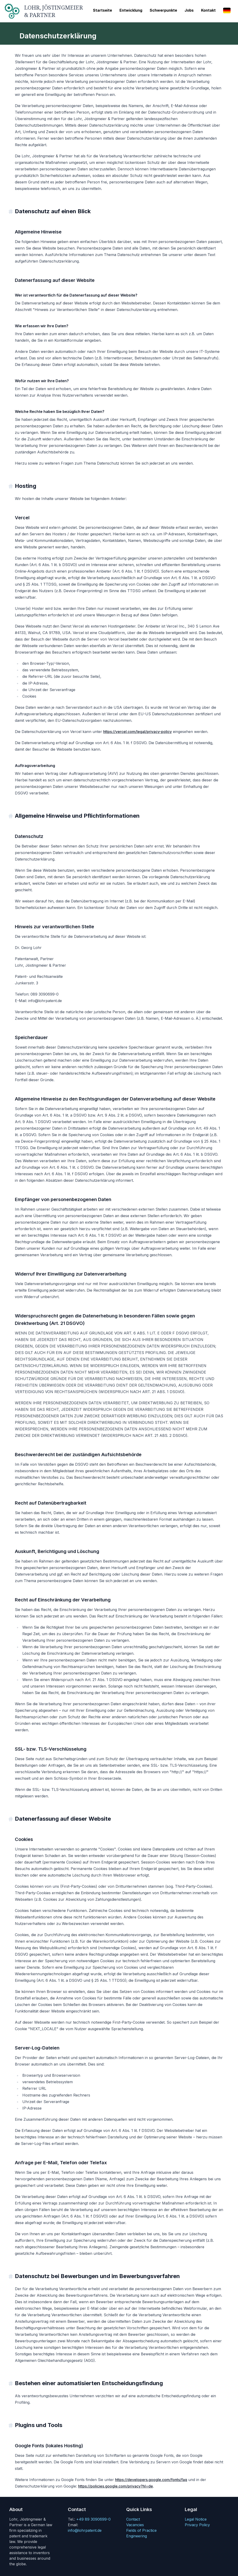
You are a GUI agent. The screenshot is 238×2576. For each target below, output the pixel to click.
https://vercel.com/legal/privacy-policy (137, 731)
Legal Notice (196, 2519)
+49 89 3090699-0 (93, 2519)
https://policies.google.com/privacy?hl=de (115, 2486)
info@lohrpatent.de (85, 2530)
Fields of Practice (141, 2530)
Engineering (136, 2536)
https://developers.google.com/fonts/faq (151, 2479)
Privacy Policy (197, 2524)
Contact (133, 2519)
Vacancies (135, 2524)
